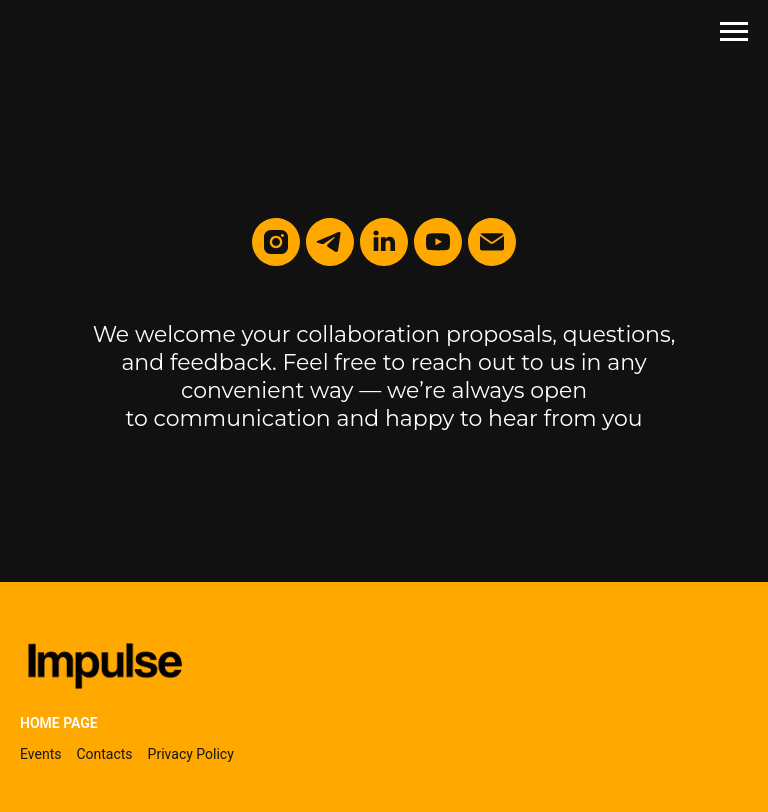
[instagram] (276, 242)
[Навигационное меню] (734, 32)
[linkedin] (384, 242)
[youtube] (438, 242)
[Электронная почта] (492, 242)
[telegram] (330, 242)
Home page (59, 723)
